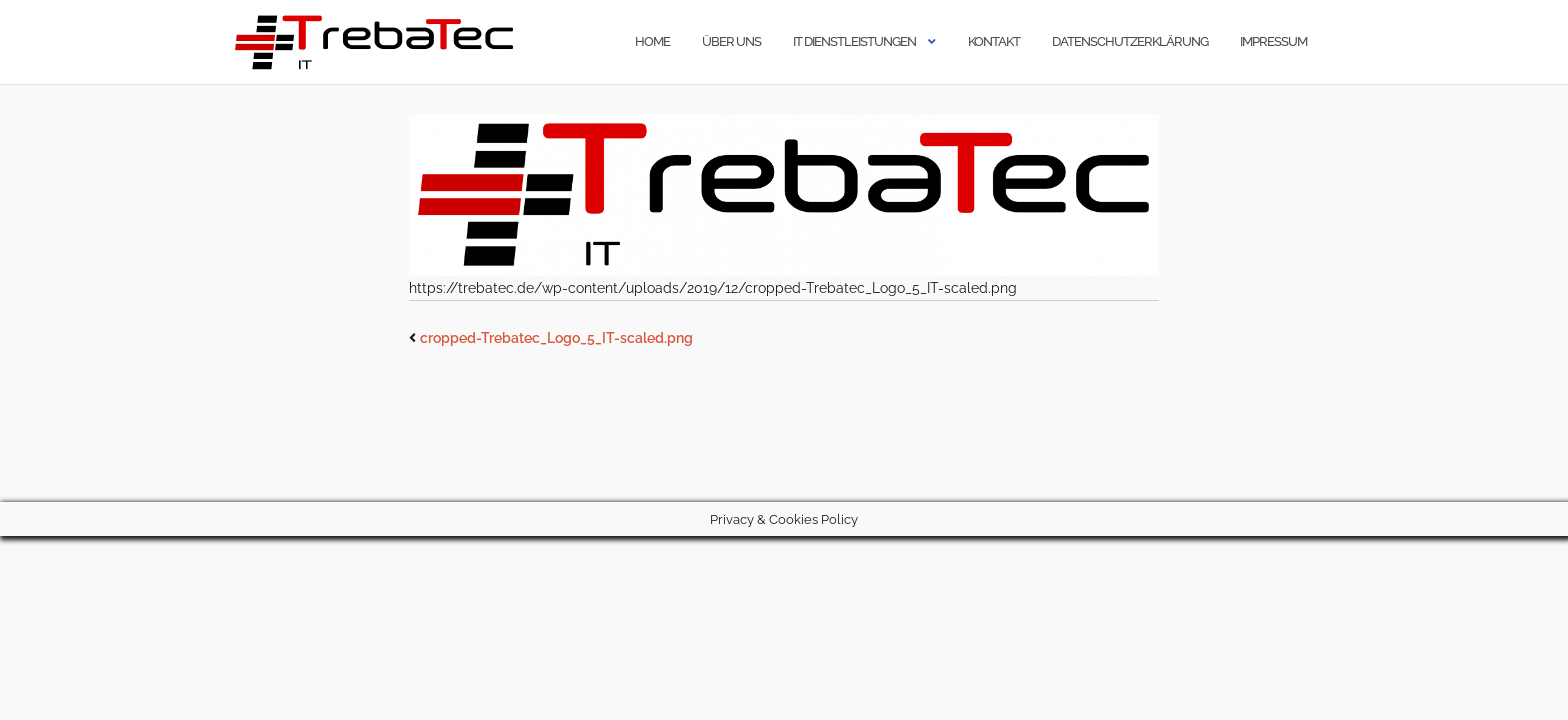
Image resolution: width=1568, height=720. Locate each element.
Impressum (1273, 41)
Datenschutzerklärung (1130, 41)
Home (652, 41)
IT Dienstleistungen (854, 41)
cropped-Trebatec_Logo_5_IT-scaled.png (556, 338)
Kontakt (994, 41)
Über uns (731, 41)
